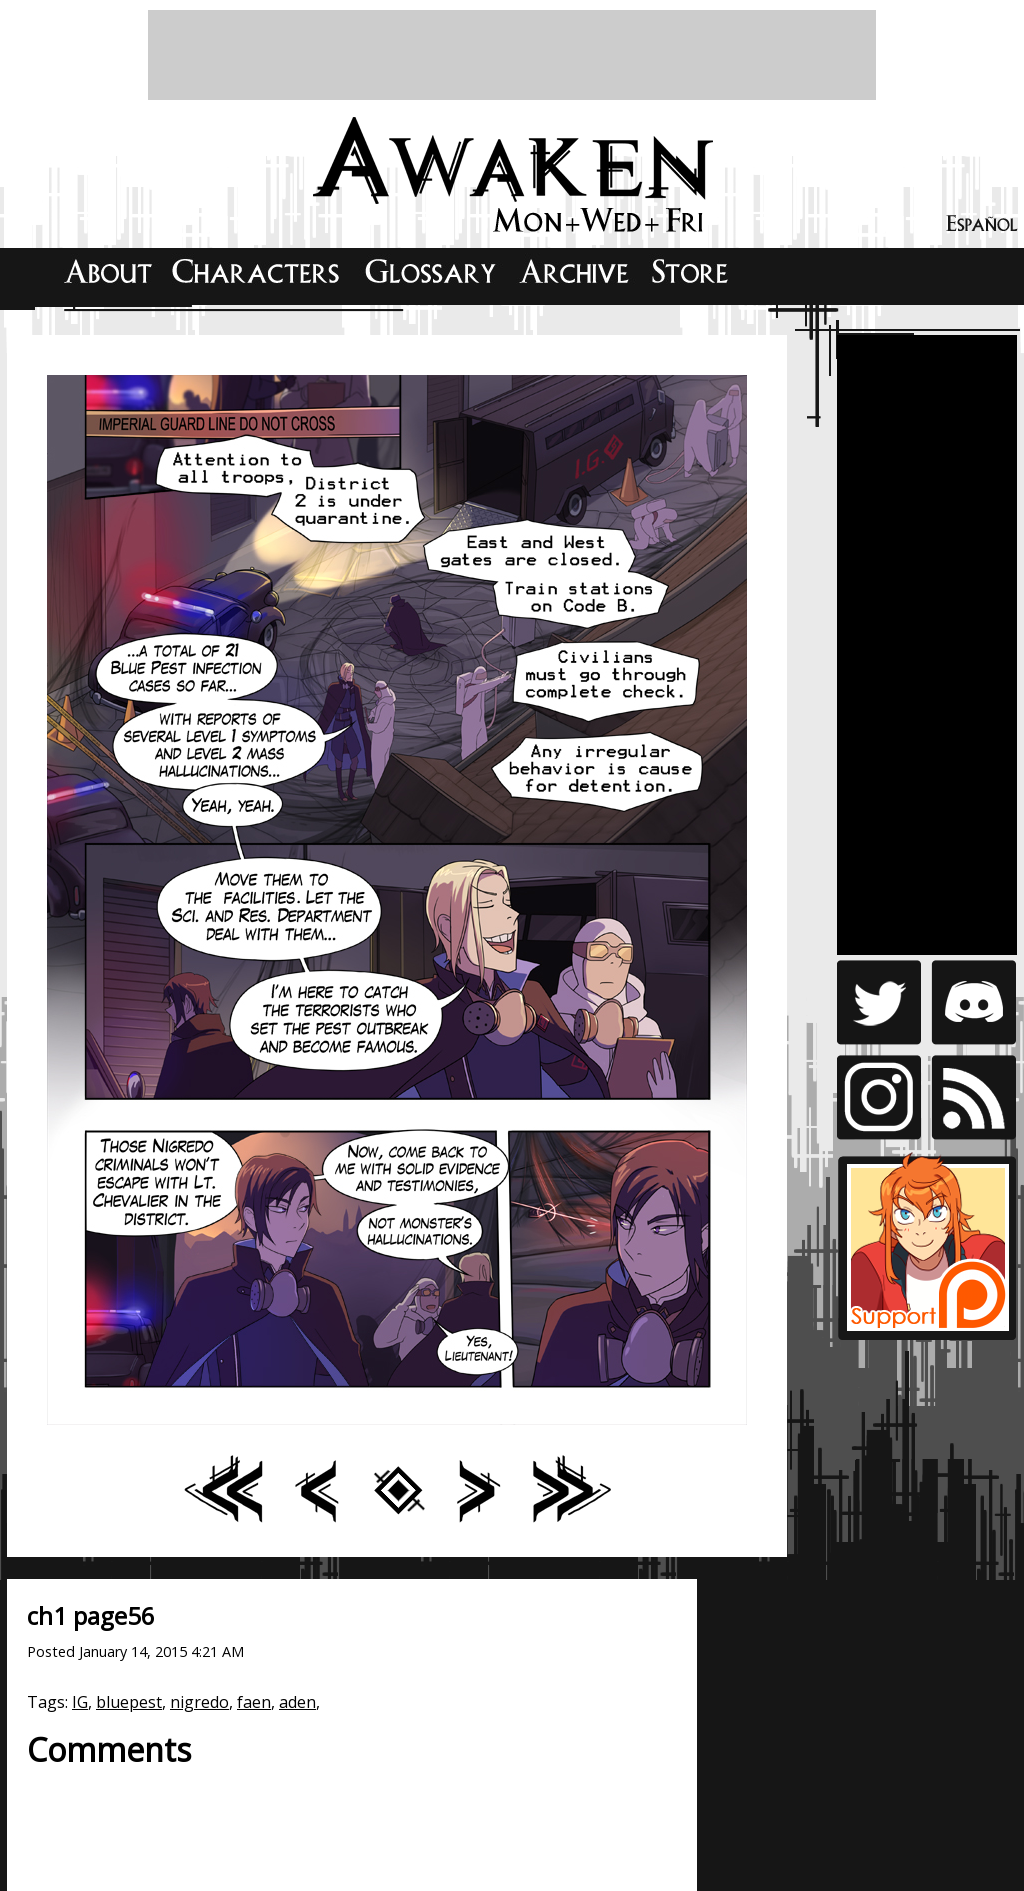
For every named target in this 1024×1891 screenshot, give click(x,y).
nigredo (199, 1702)
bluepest (129, 1702)
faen (254, 1702)
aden (297, 1702)
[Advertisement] (512, 55)
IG (80, 1702)
